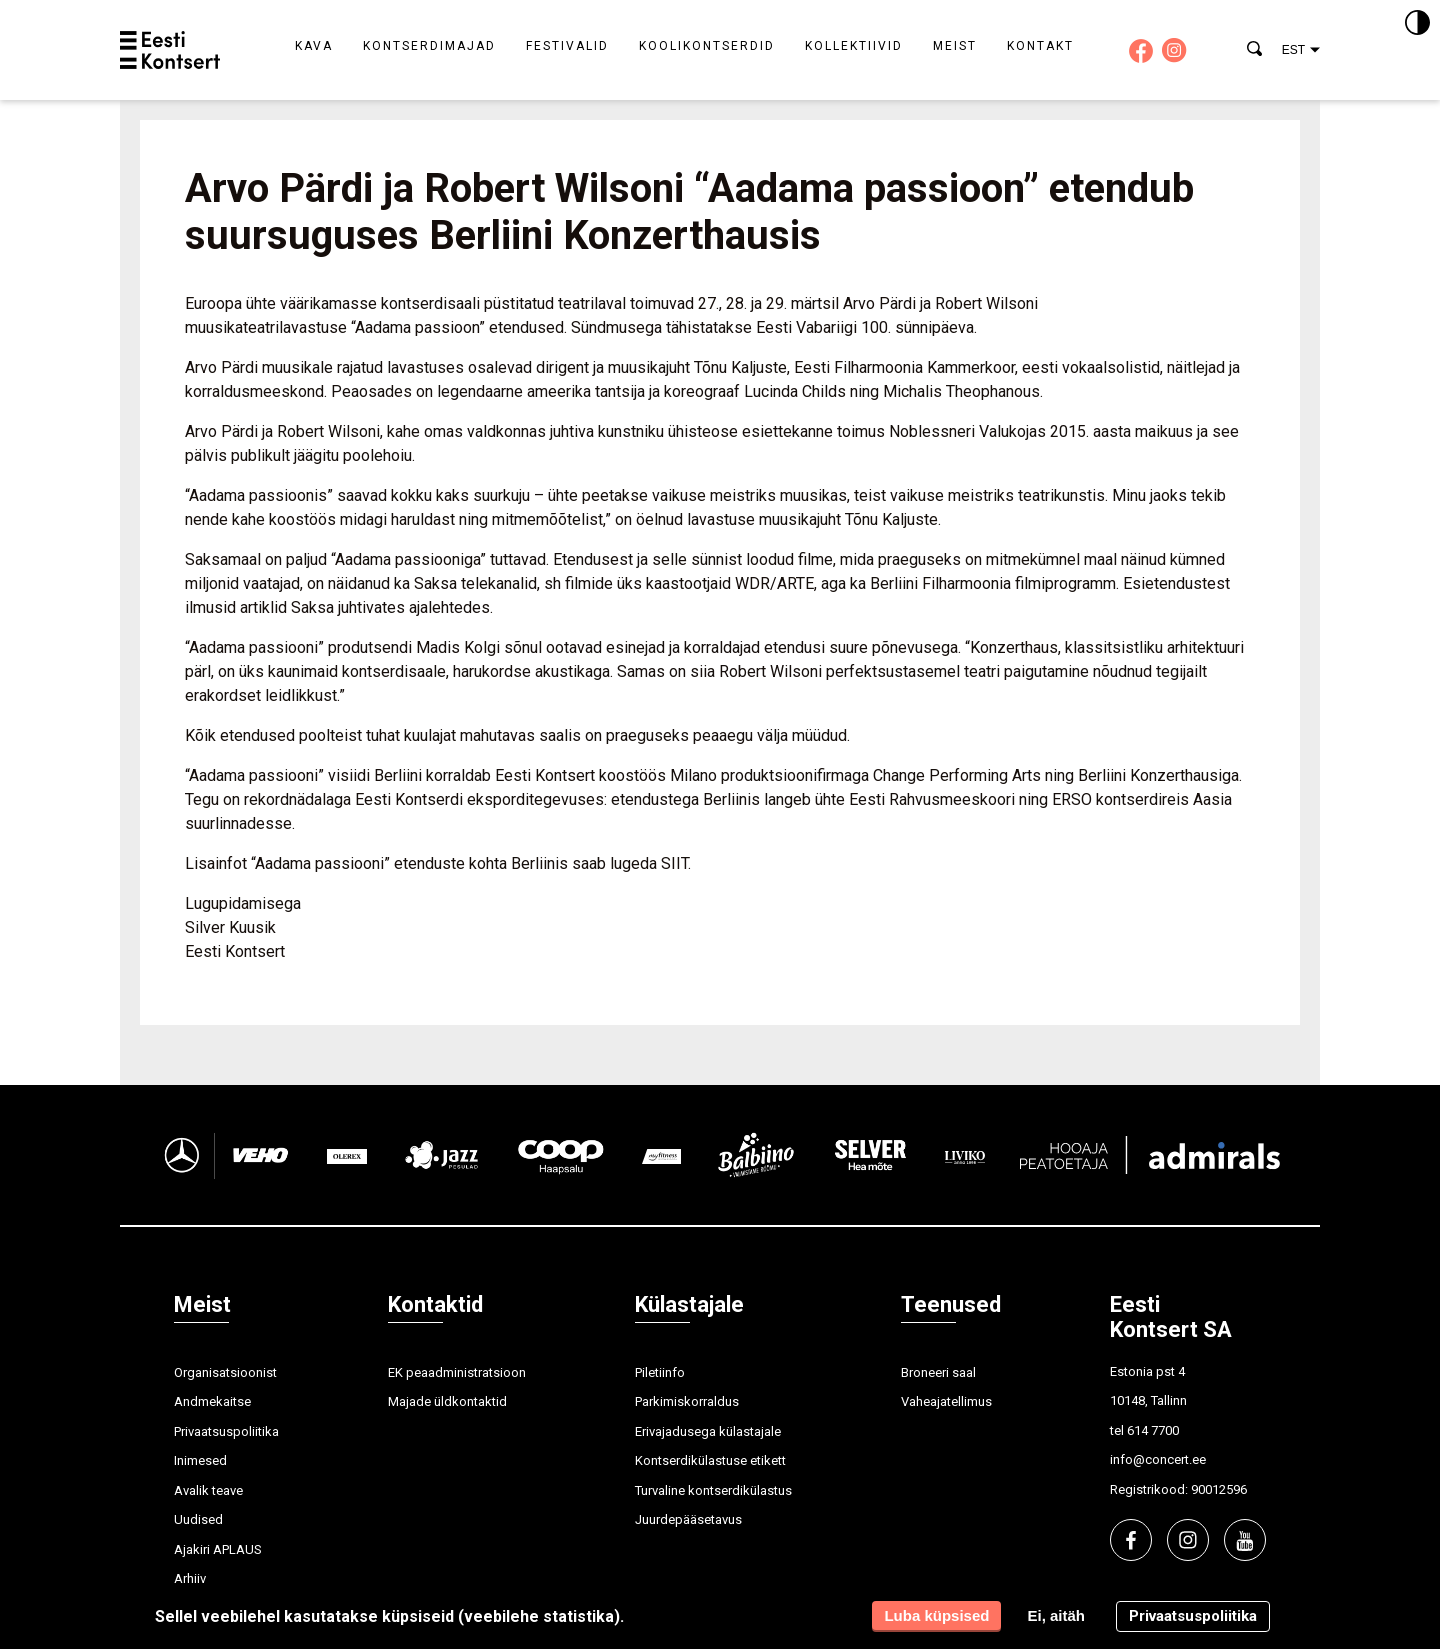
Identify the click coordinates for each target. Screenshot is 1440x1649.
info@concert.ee (1158, 1459)
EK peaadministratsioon (457, 1372)
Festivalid (567, 46)
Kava (314, 46)
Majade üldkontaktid (447, 1401)
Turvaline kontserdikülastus (713, 1490)
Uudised (198, 1519)
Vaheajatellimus (946, 1401)
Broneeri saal (938, 1372)
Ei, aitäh (1056, 1615)
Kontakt (1040, 46)
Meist (955, 46)
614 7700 (1153, 1430)
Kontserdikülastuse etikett (710, 1460)
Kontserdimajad (429, 46)
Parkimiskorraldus (687, 1401)
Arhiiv (190, 1578)
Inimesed (200, 1460)
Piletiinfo (660, 1372)
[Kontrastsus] (1417, 24)
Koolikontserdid (707, 46)
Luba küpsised (936, 1615)
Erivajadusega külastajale (708, 1431)
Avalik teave (208, 1490)
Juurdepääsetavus (688, 1519)
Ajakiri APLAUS (218, 1549)
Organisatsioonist (225, 1372)
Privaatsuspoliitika (226, 1431)
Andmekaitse (212, 1401)
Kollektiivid (854, 46)
